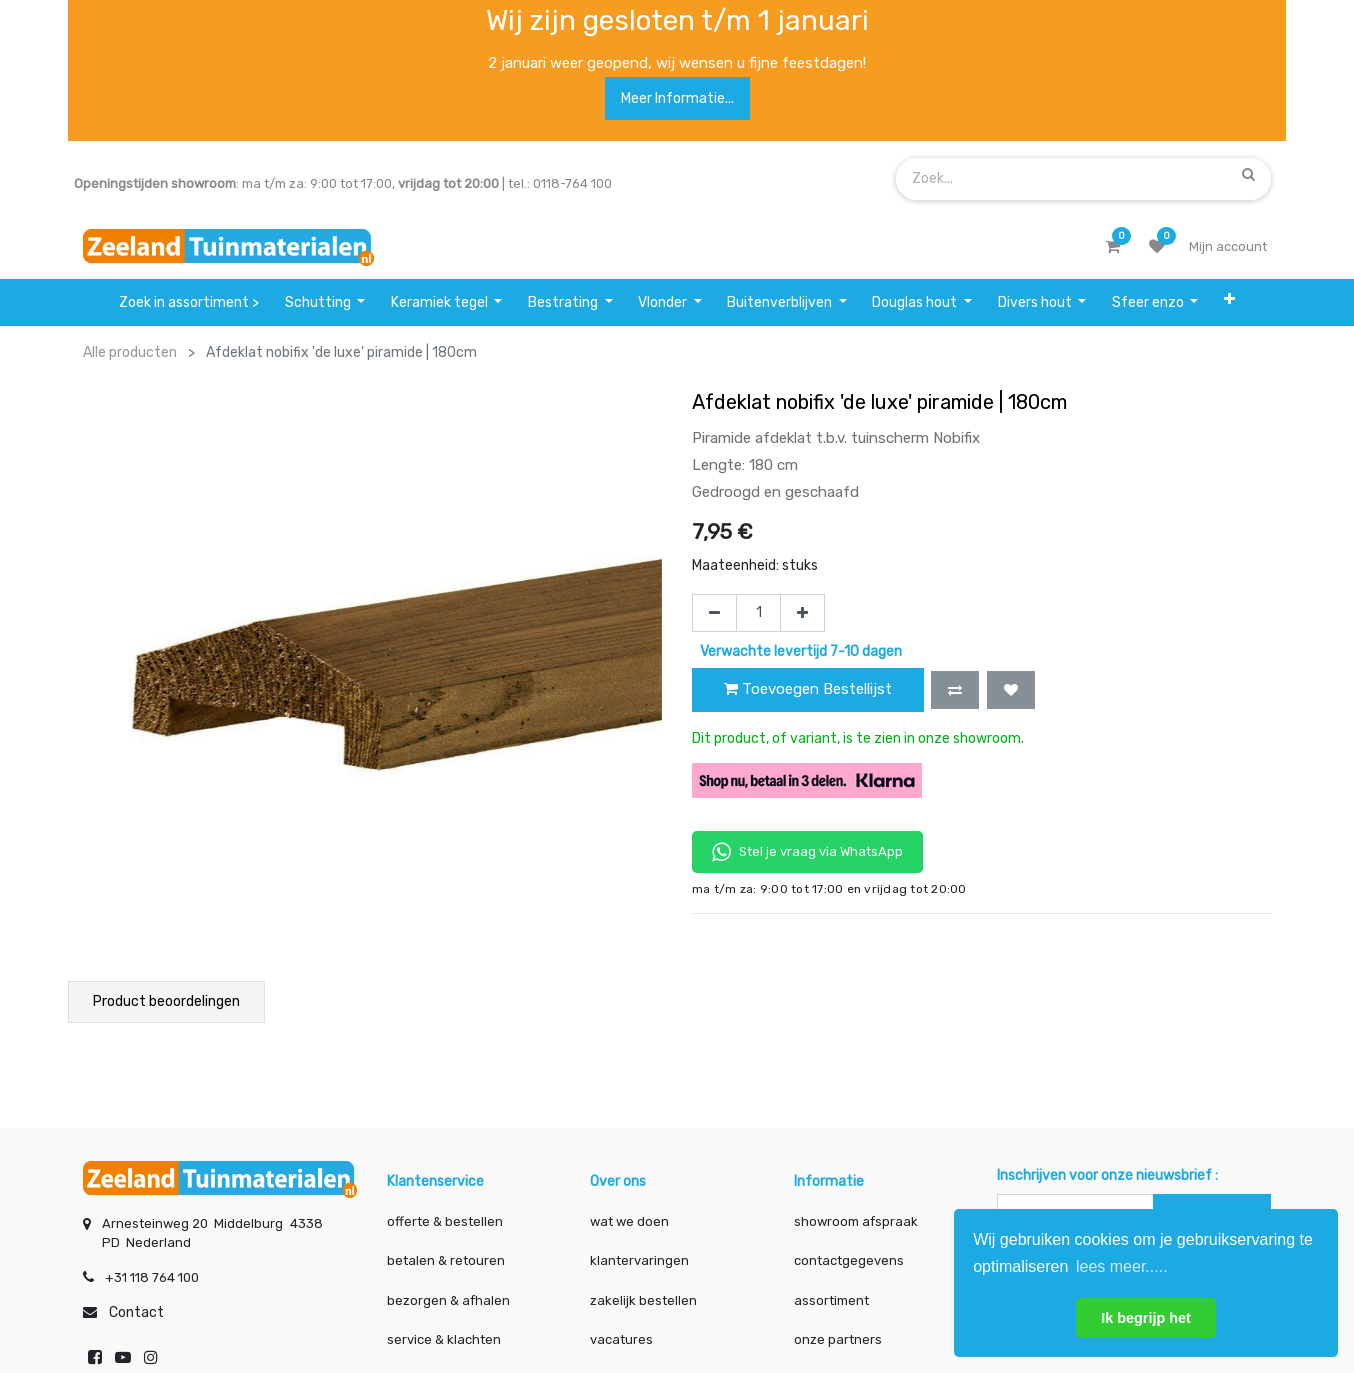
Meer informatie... (677, 98)
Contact (136, 1310)
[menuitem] (189, 302)
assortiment (831, 1298)
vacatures (621, 1337)
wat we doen (629, 1219)
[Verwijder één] (714, 613)
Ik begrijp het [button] (1146, 1318)
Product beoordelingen (166, 1001)
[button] (1229, 302)
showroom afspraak (856, 1219)
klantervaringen (639, 1258)
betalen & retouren (446, 1258)
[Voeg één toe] (802, 613)
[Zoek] (1248, 175)
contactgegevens (849, 1258)
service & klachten (444, 1337)
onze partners (838, 1337)
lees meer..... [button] (1122, 1266)
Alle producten (130, 352)
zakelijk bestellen (643, 1298)
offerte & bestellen (446, 1219)
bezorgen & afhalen (448, 1298)
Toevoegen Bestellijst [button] (808, 689)
